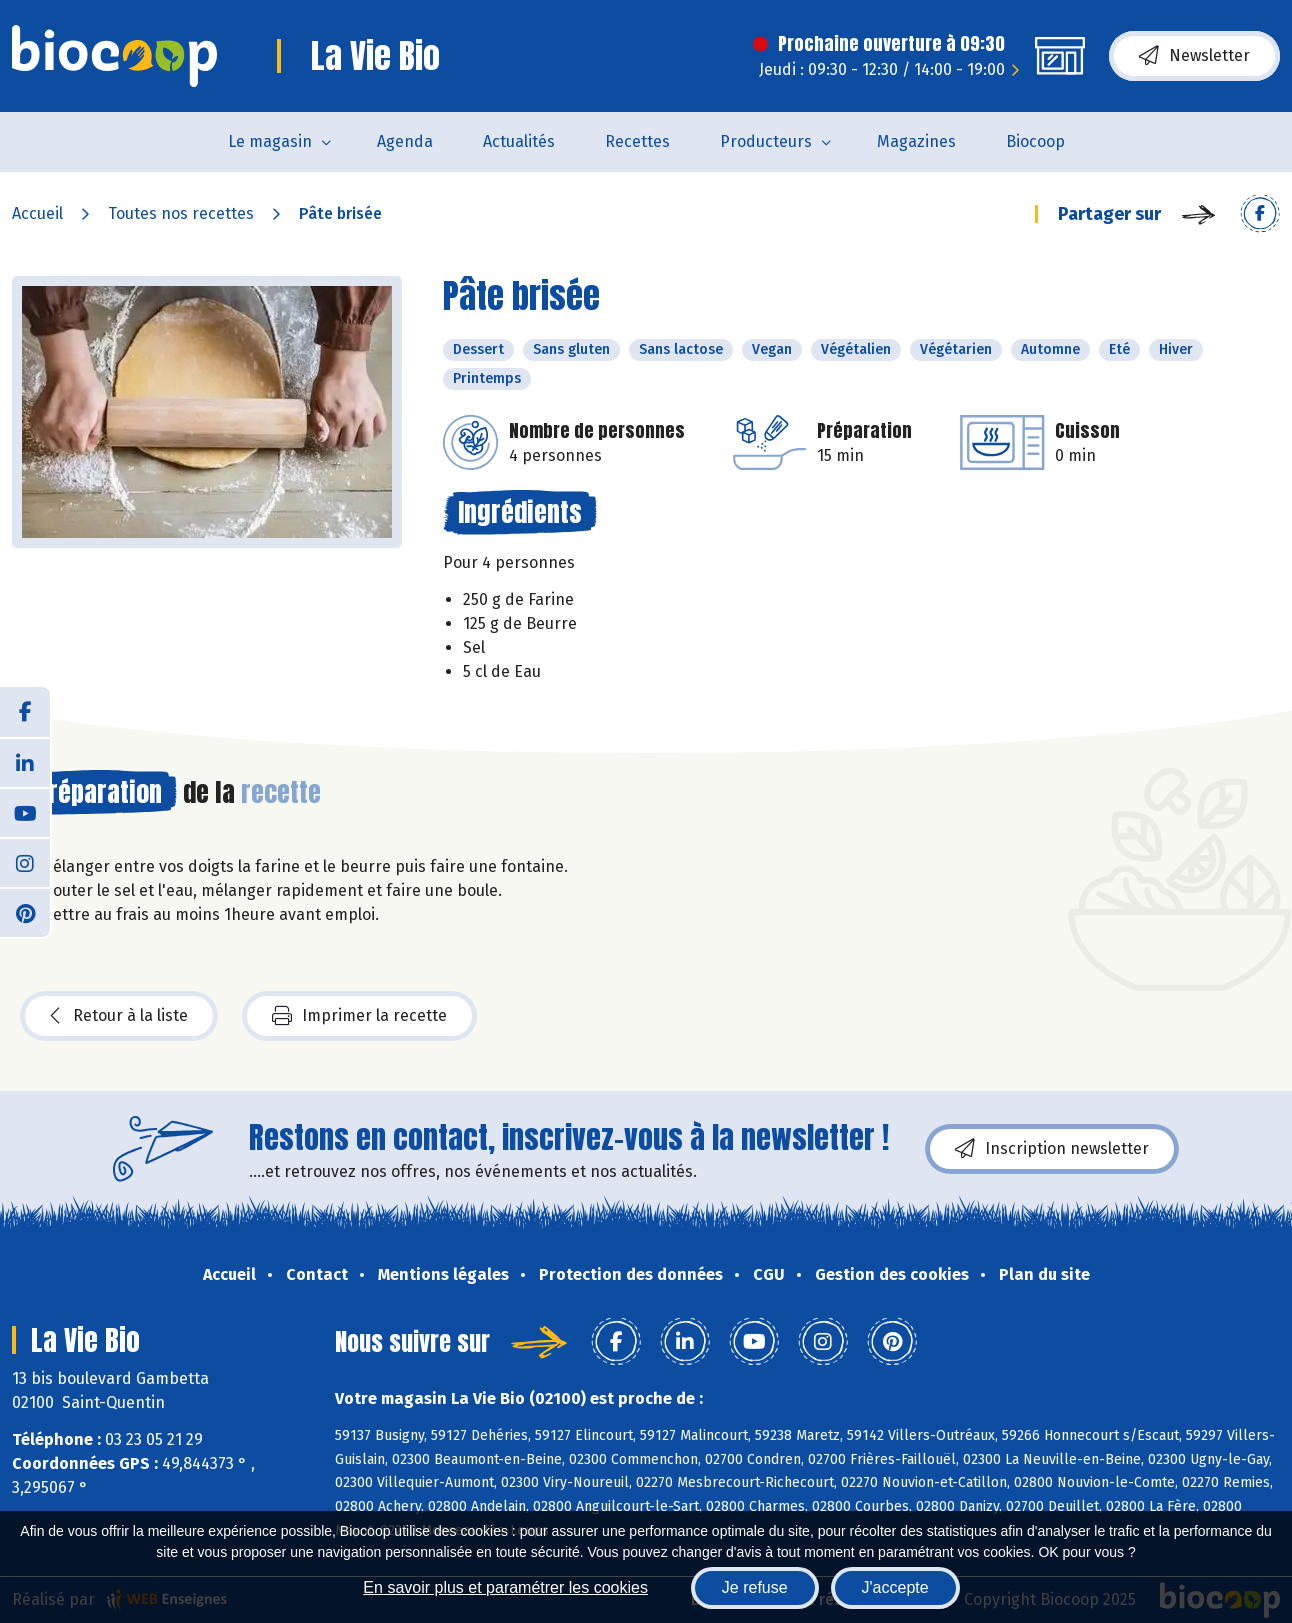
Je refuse (755, 1587)
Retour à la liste (119, 1016)
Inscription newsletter (1052, 1149)
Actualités (519, 141)
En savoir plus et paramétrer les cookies (505, 1587)
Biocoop (1035, 141)
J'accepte (895, 1587)
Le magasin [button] (270, 141)
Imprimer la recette (359, 1016)
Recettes (637, 141)
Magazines (916, 141)
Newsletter (1194, 56)
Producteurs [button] (766, 141)
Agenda (405, 141)
